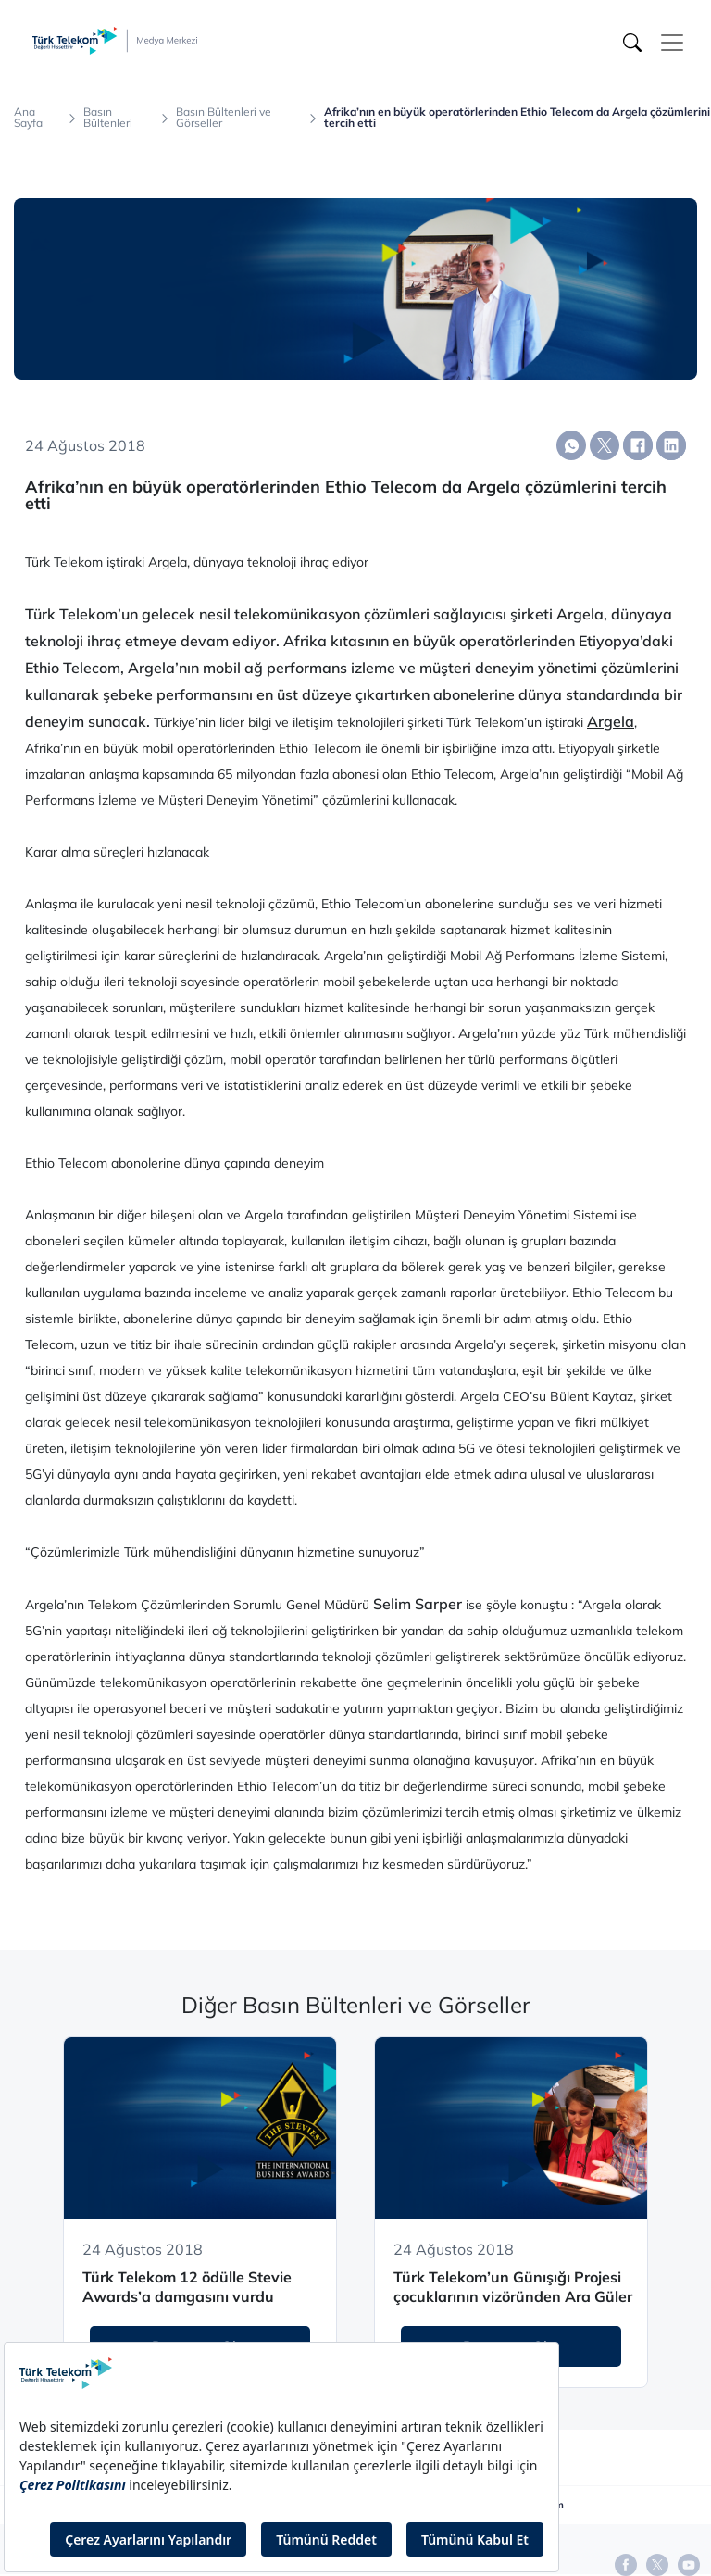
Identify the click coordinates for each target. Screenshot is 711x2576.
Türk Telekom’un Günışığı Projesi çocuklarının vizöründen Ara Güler (512, 2287)
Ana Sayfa (28, 117)
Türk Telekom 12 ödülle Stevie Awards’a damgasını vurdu (187, 2287)
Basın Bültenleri (107, 117)
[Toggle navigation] (672, 42)
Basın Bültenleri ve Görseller (223, 117)
